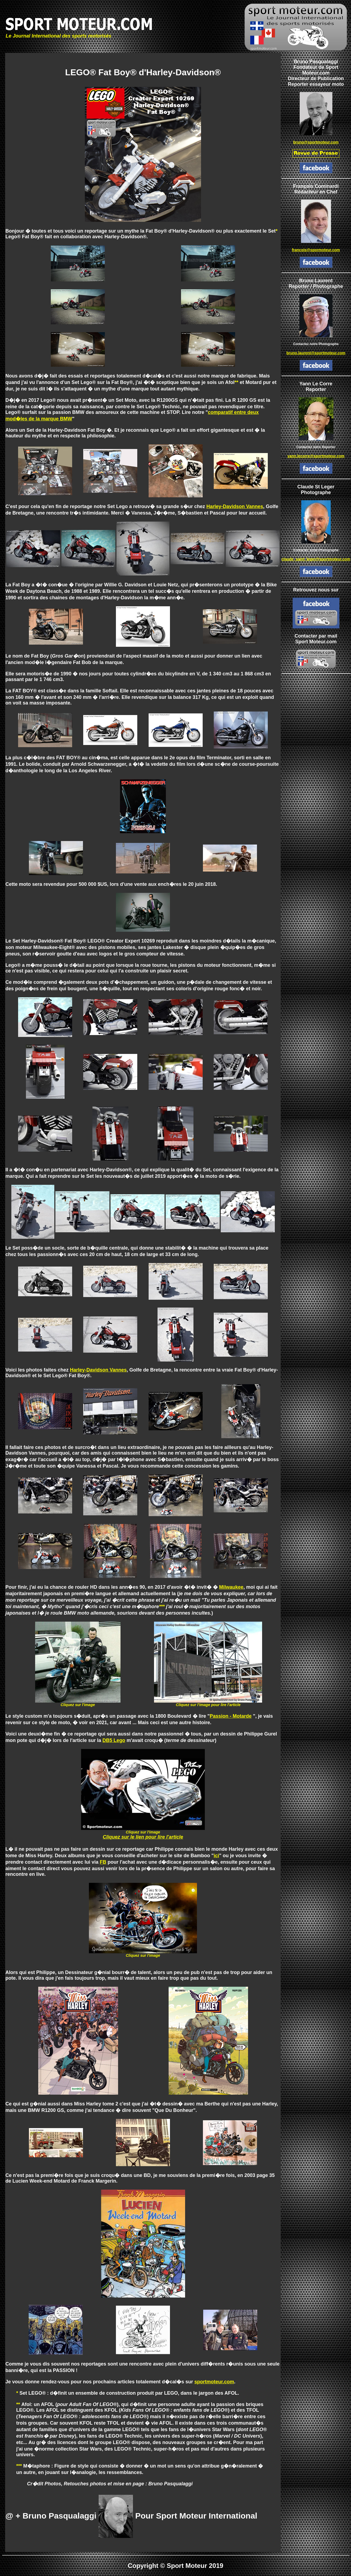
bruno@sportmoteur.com (316, 142)
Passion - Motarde (231, 1716)
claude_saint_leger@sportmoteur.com (316, 559)
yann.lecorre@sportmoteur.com (315, 456)
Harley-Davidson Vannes (234, 506)
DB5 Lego (113, 1740)
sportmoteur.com (214, 2381)
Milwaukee (231, 1587)
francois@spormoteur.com (316, 250)
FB (103, 1862)
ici (216, 1855)
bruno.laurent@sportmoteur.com (315, 353)
